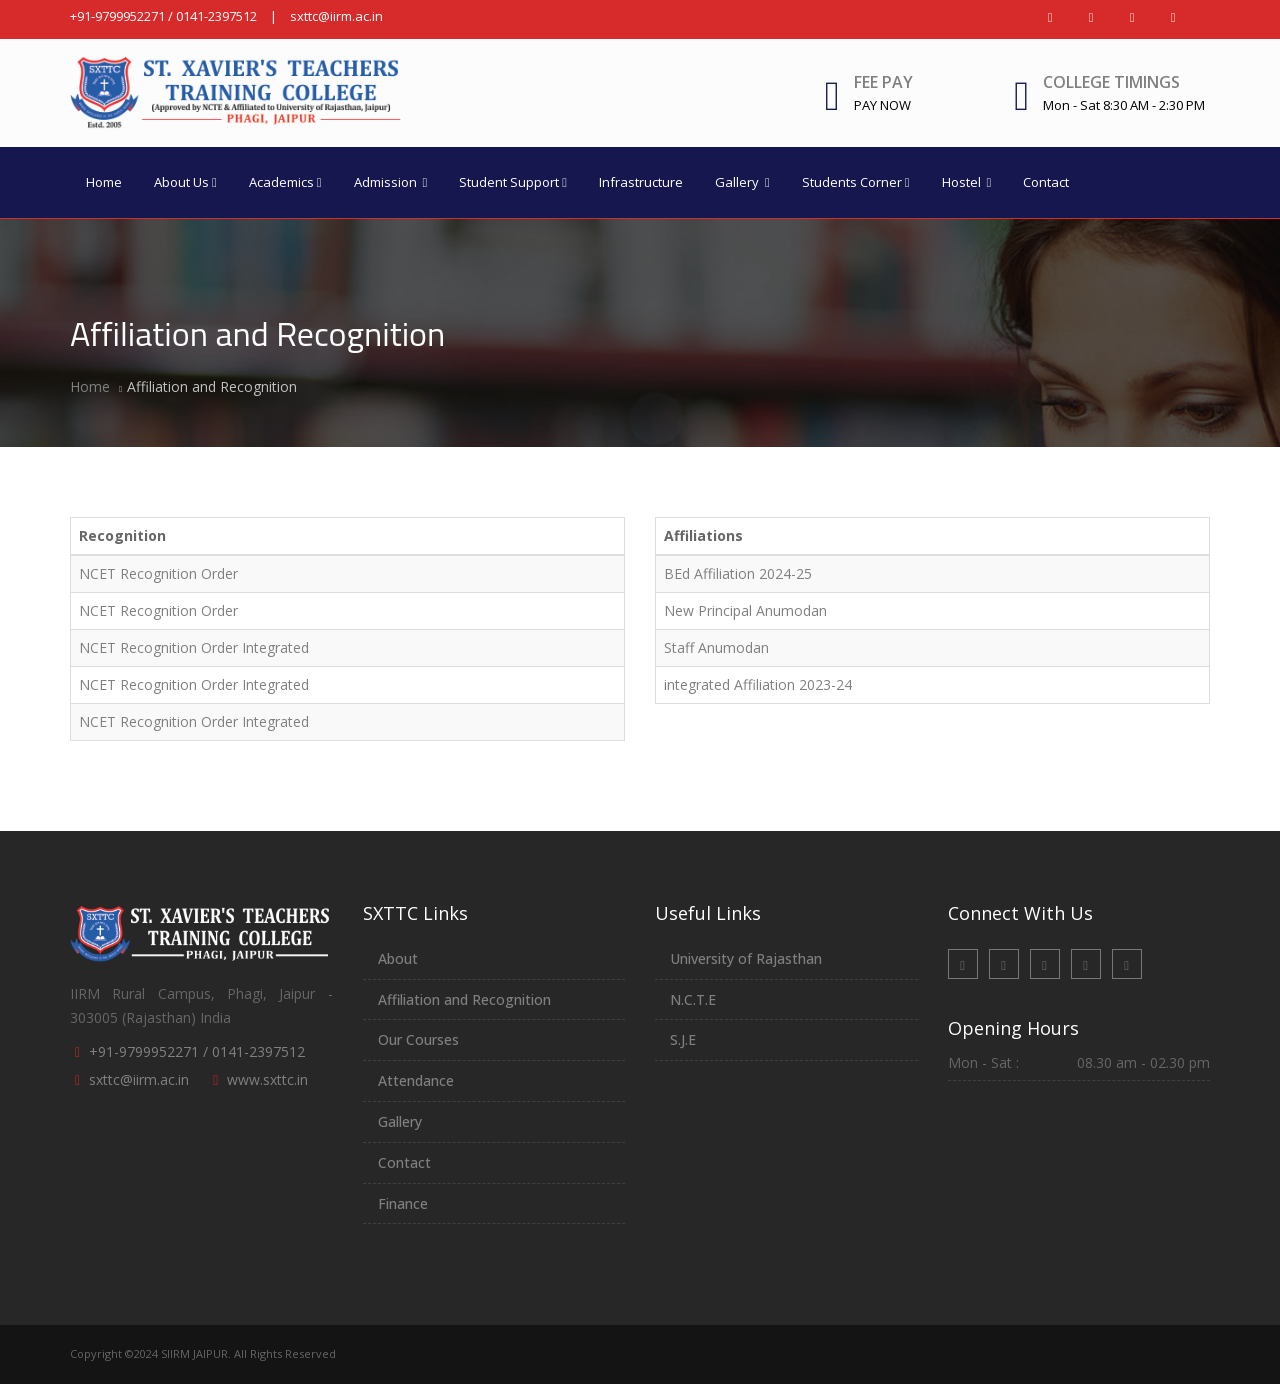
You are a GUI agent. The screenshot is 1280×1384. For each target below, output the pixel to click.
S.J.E (683, 1039)
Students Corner (856, 182)
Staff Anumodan (716, 647)
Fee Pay (883, 93)
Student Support (513, 182)
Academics (285, 182)
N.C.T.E (693, 999)
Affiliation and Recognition (464, 999)
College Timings (1111, 82)
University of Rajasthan (746, 958)
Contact (1046, 182)
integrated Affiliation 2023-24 (758, 684)
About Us (185, 182)
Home (104, 182)
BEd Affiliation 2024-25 (738, 573)
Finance (403, 1203)
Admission (391, 182)
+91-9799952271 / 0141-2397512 (163, 16)
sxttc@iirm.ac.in (336, 16)
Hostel (967, 182)
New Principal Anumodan (745, 610)
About (398, 958)
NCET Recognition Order (158, 573)
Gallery (742, 182)
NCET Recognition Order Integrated (194, 647)
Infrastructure (641, 182)
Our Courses (418, 1039)
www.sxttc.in (267, 1079)
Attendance (416, 1080)
